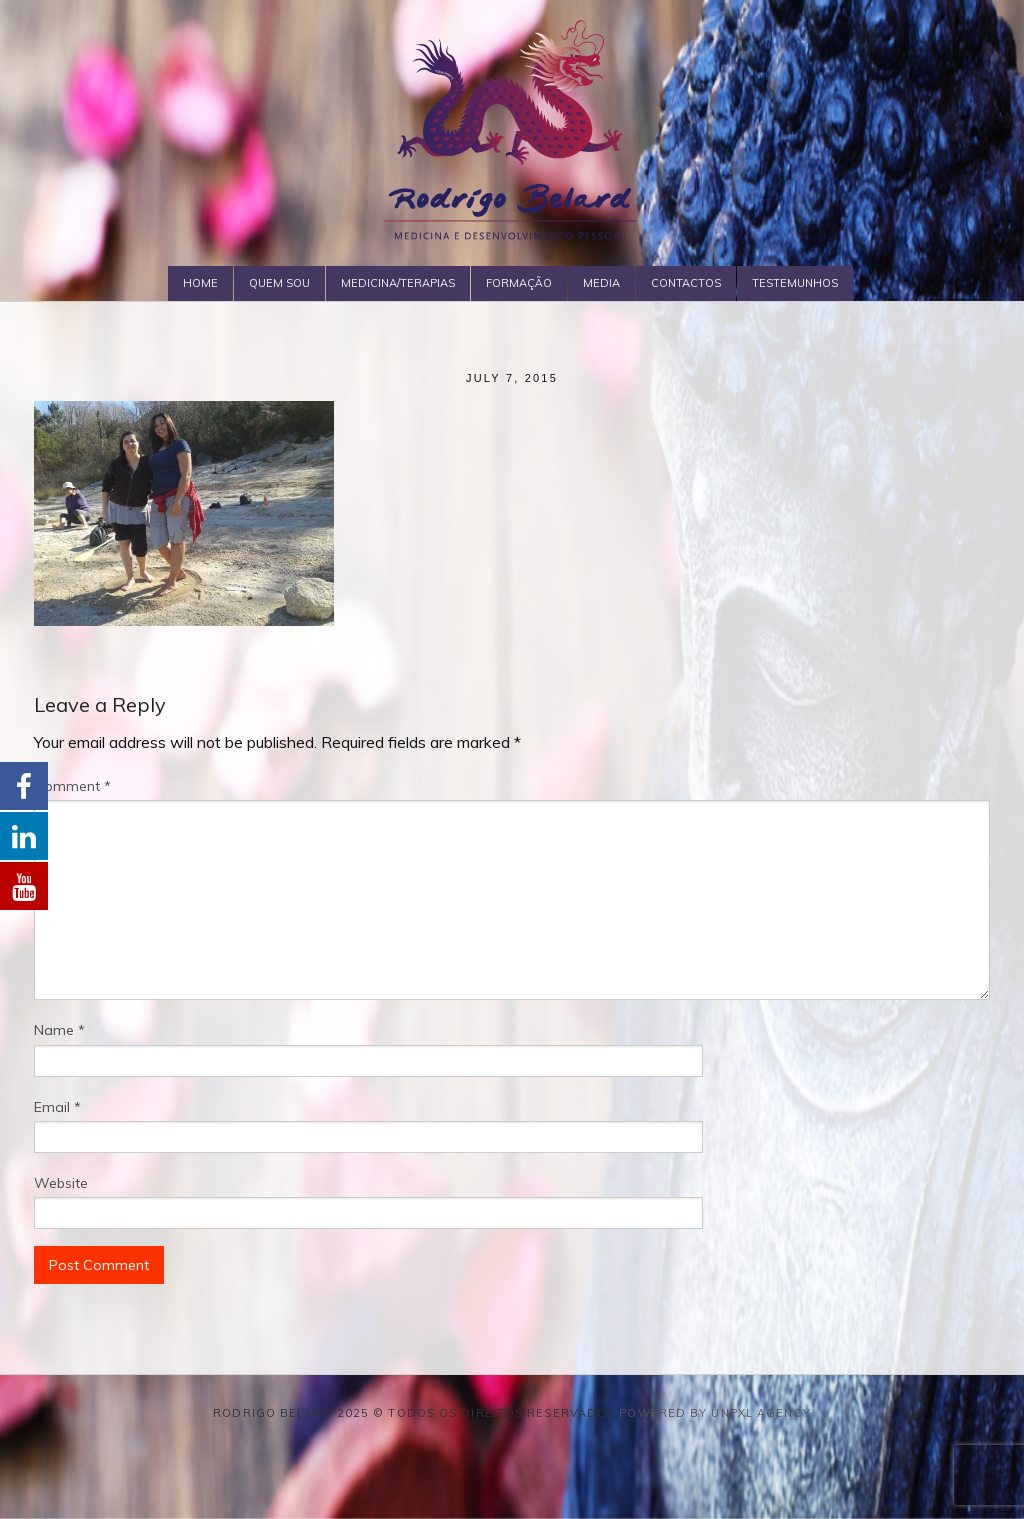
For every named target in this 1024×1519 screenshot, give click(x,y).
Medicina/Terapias (398, 283)
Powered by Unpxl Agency (714, 1413)
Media (601, 283)
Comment (72, 786)
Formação (519, 283)
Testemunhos (795, 283)
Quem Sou (279, 283)
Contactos (686, 283)
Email (57, 1107)
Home (200, 283)
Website (61, 1183)
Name (59, 1030)
